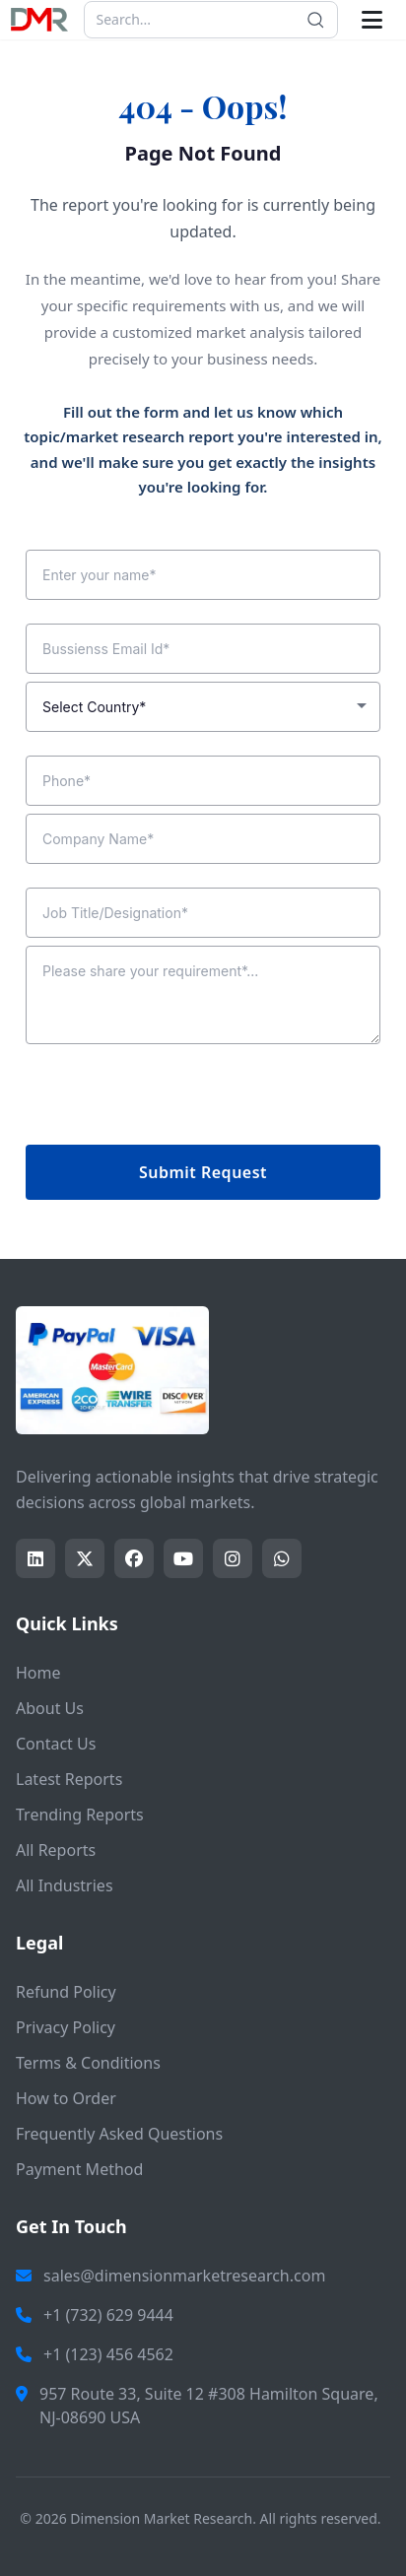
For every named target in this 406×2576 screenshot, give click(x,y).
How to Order (66, 2098)
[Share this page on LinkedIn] (35, 1558)
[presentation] (175, 1098)
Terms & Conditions (88, 2063)
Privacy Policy (65, 2027)
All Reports (56, 1850)
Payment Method (79, 2169)
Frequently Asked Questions (119, 2134)
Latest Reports (69, 1779)
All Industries (64, 1885)
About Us (50, 1708)
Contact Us (56, 1743)
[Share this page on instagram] (232, 1558)
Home (38, 1673)
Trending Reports (80, 1814)
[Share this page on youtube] (183, 1558)
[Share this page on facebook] (134, 1558)
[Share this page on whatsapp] (282, 1558)
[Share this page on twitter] (84, 1558)
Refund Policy (66, 1992)
